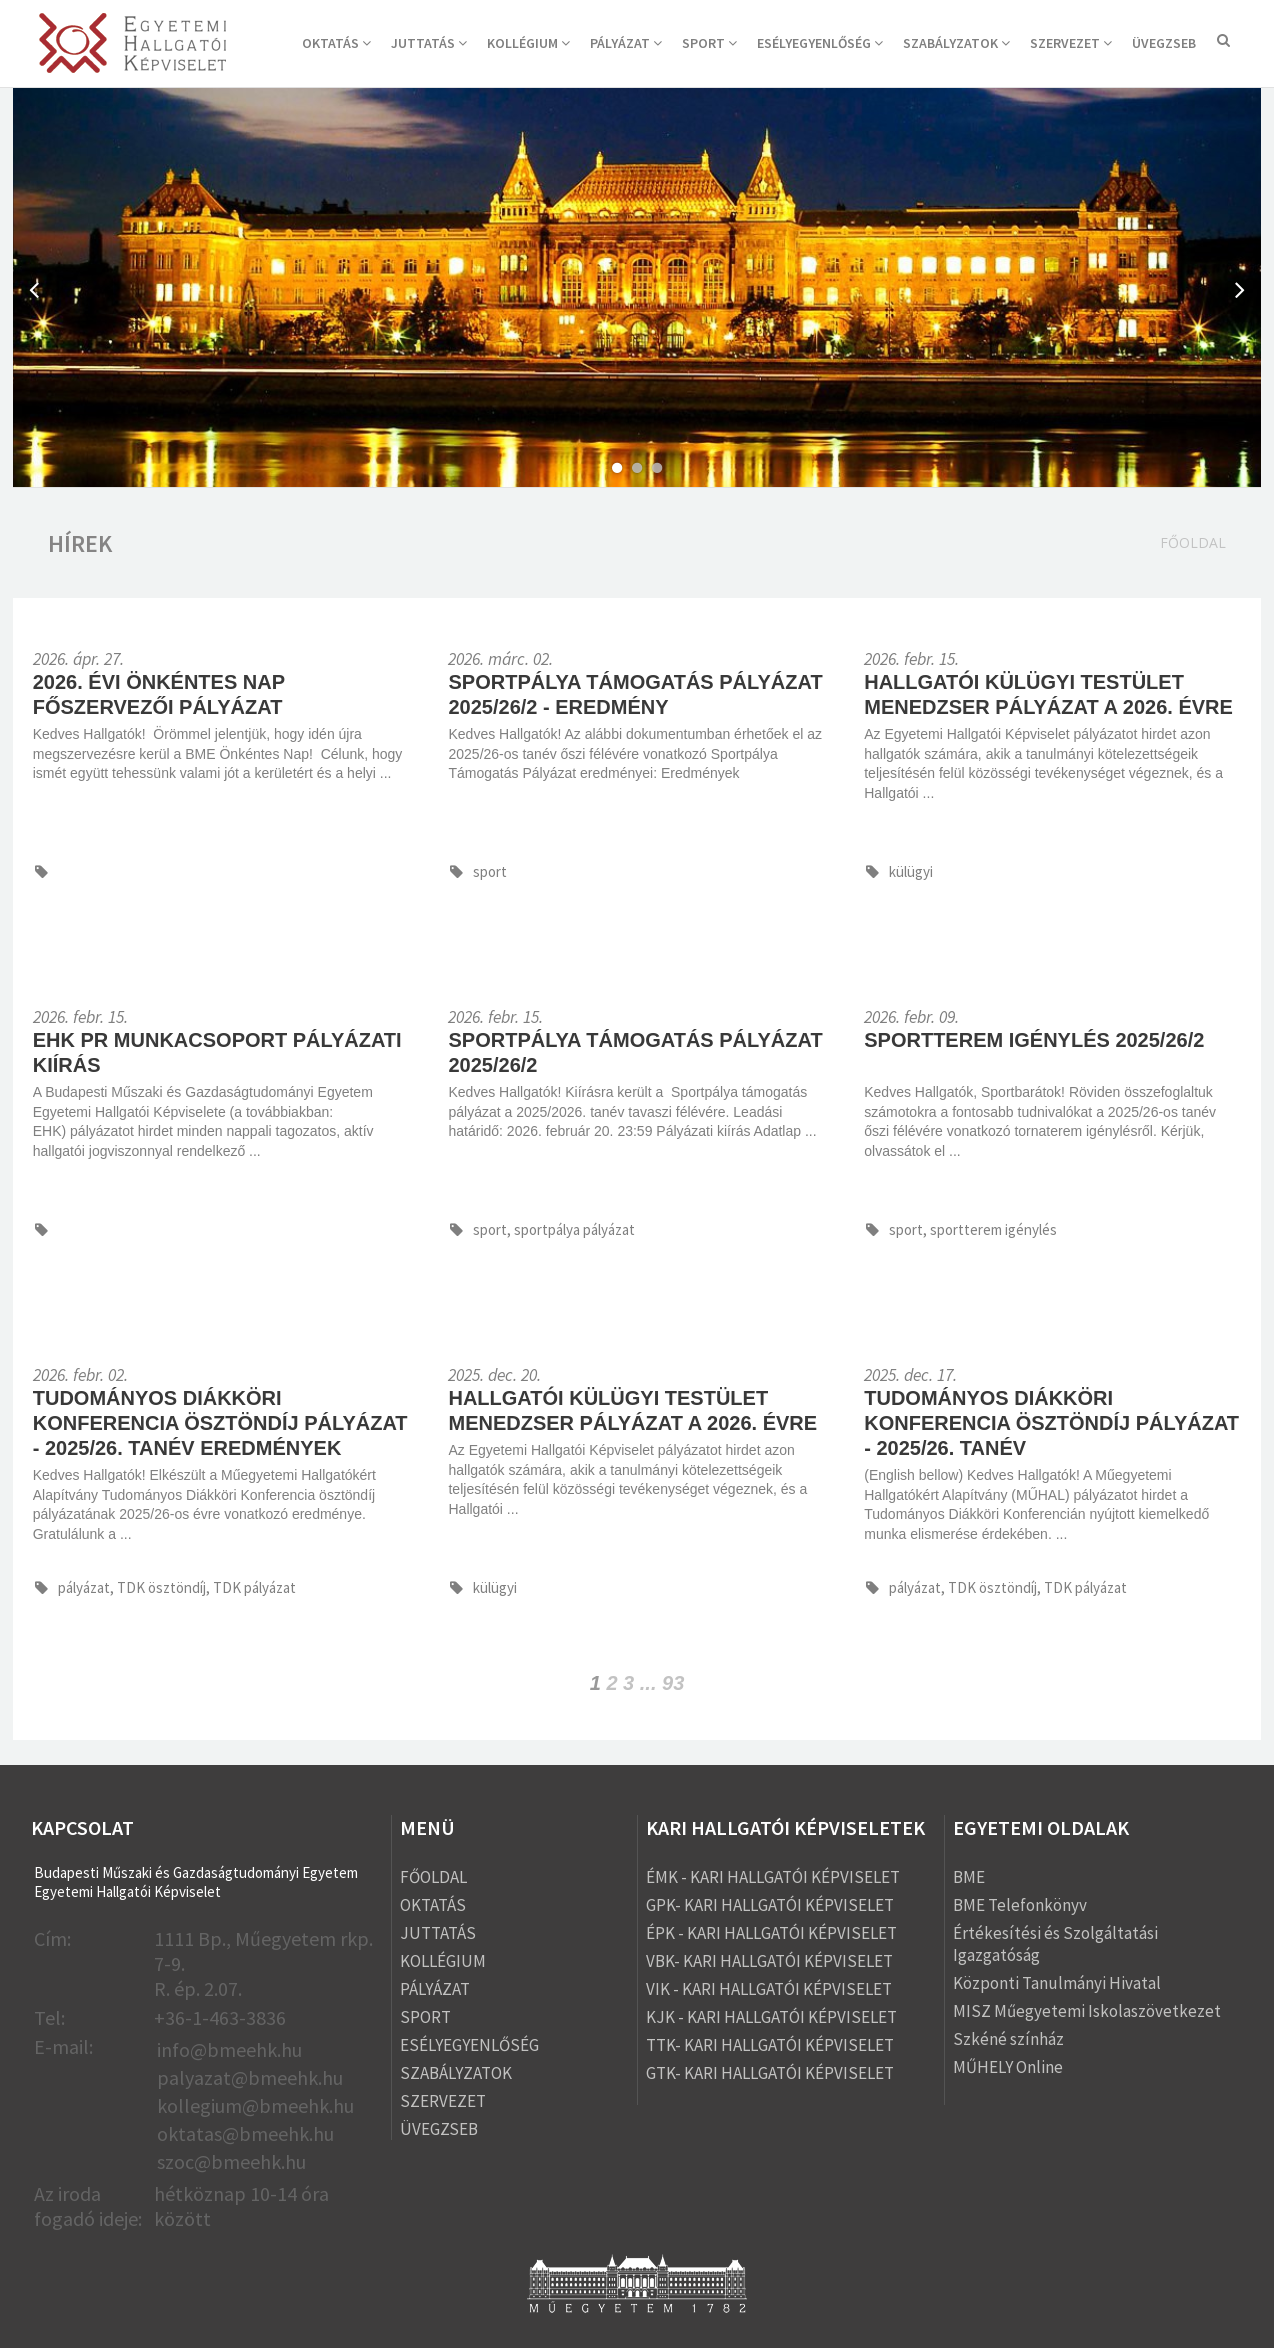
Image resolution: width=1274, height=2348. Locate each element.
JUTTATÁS (429, 43)
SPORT (709, 43)
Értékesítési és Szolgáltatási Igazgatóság (1055, 1944)
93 (673, 1683)
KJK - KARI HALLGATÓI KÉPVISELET (771, 2017)
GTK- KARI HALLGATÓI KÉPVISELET (770, 2073)
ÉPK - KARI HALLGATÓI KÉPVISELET (771, 1933)
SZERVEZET (1071, 43)
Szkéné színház (1008, 2039)
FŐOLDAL (433, 1877)
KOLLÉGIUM (528, 43)
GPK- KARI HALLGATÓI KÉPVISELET (770, 1905)
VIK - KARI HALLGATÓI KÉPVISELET (769, 1989)
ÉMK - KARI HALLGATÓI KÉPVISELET (773, 1877)
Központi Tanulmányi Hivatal (1057, 1983)
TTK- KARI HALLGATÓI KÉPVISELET (770, 2045)
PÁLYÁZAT (626, 43)
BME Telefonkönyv (1020, 1905)
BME (969, 1877)
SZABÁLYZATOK (956, 43)
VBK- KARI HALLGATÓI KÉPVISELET (769, 1961)
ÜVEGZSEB (1164, 43)
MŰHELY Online (1008, 2067)
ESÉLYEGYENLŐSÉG (820, 43)
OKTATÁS (336, 43)
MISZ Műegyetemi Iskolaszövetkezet (1087, 2011)
